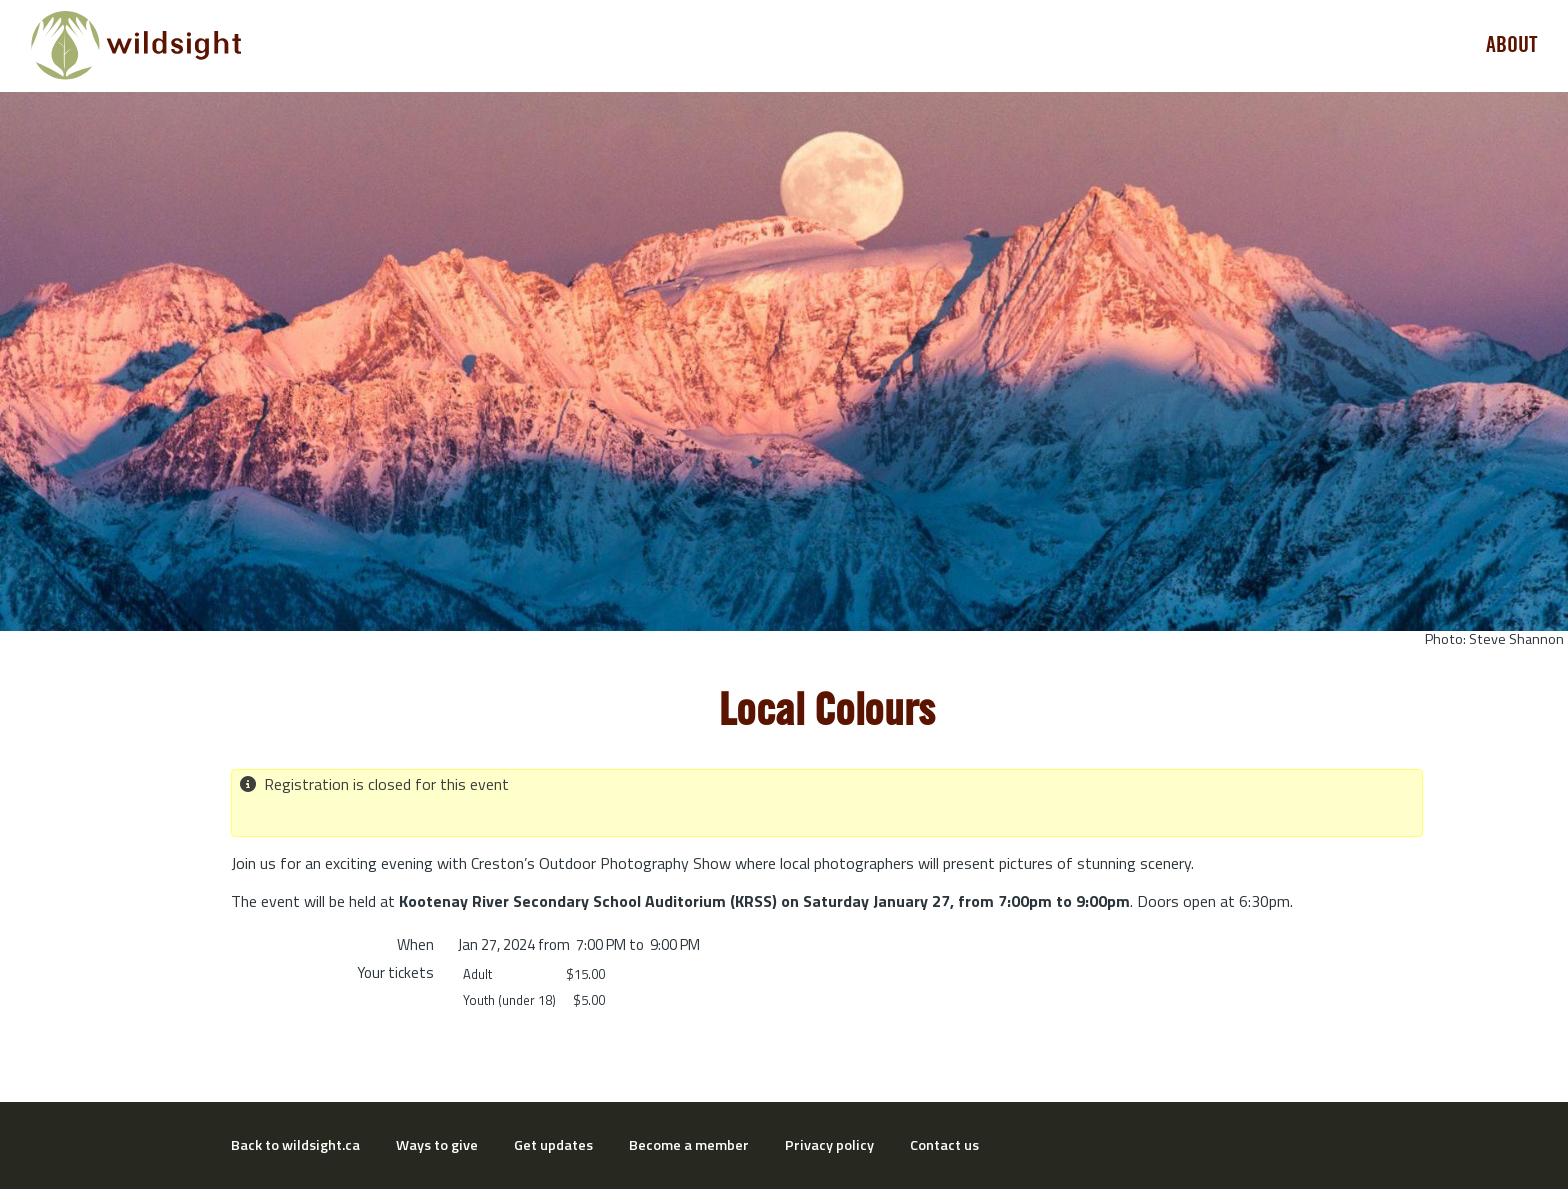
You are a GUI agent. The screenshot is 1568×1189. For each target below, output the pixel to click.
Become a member (689, 1145)
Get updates (553, 1145)
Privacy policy (829, 1145)
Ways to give (437, 1145)
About (1512, 45)
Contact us (944, 1145)
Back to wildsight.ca (295, 1145)
